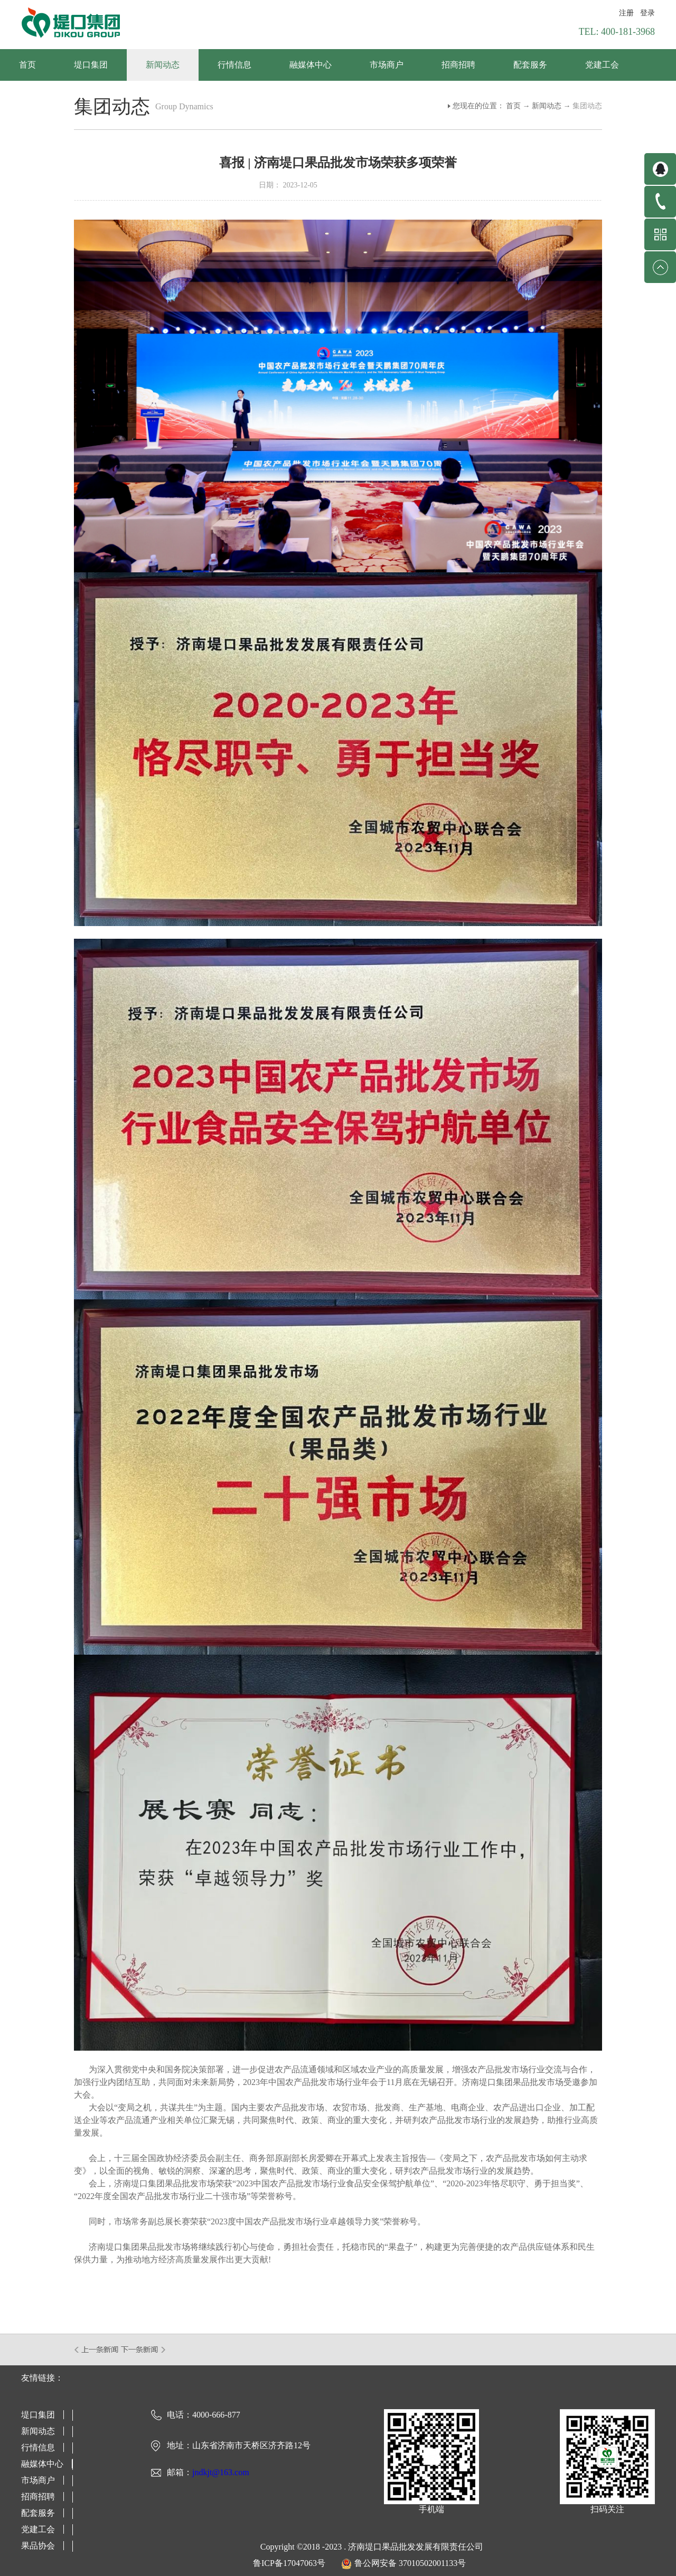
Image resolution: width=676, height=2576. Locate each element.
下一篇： (143, 2349)
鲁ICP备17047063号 (289, 2563)
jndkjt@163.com (220, 2472)
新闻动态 (546, 106)
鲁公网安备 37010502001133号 (410, 2563)
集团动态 (587, 106)
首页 (27, 64)
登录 (647, 13)
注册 (626, 13)
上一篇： (97, 2349)
